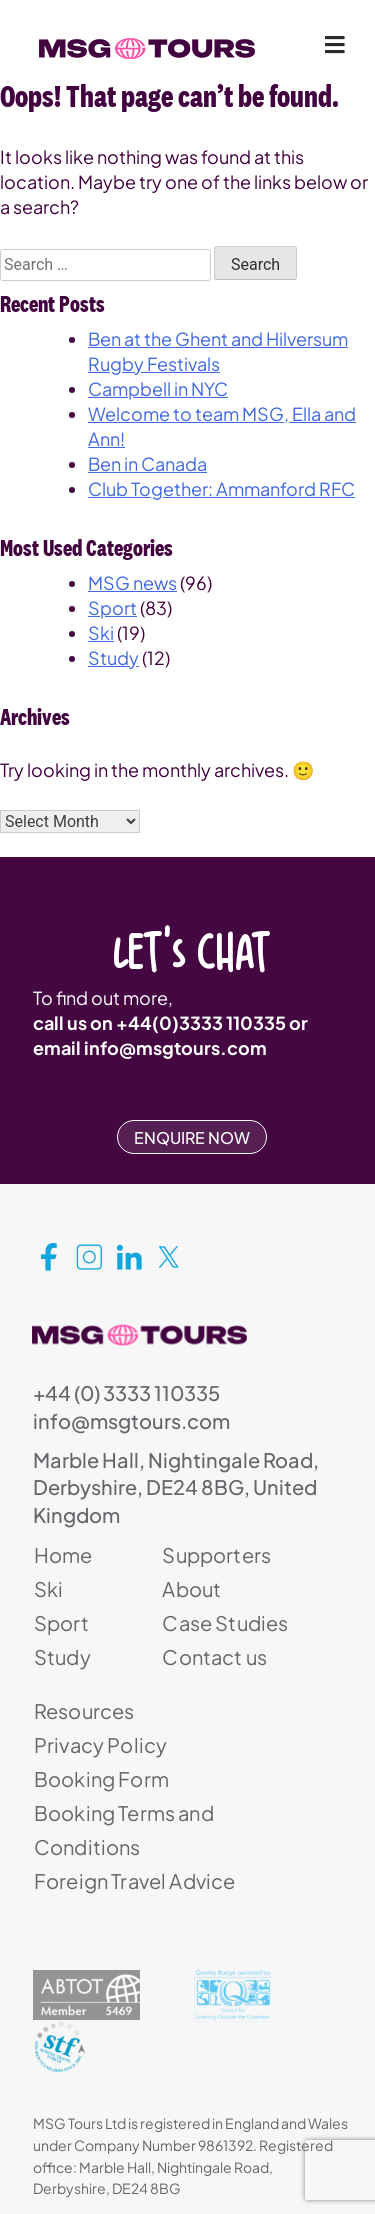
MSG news (132, 582)
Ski (101, 632)
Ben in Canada (147, 463)
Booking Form (101, 1778)
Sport (112, 607)
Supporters (216, 1554)
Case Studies (225, 1622)
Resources (84, 1710)
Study (113, 657)
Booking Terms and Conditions (124, 1829)
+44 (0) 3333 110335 (126, 1392)
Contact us (214, 1656)
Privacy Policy (100, 1744)
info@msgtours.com (175, 1047)
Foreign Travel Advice (134, 1880)
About (191, 1588)
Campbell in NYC (158, 388)
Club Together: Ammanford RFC (221, 488)
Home (63, 1554)
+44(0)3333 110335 (201, 1022)
